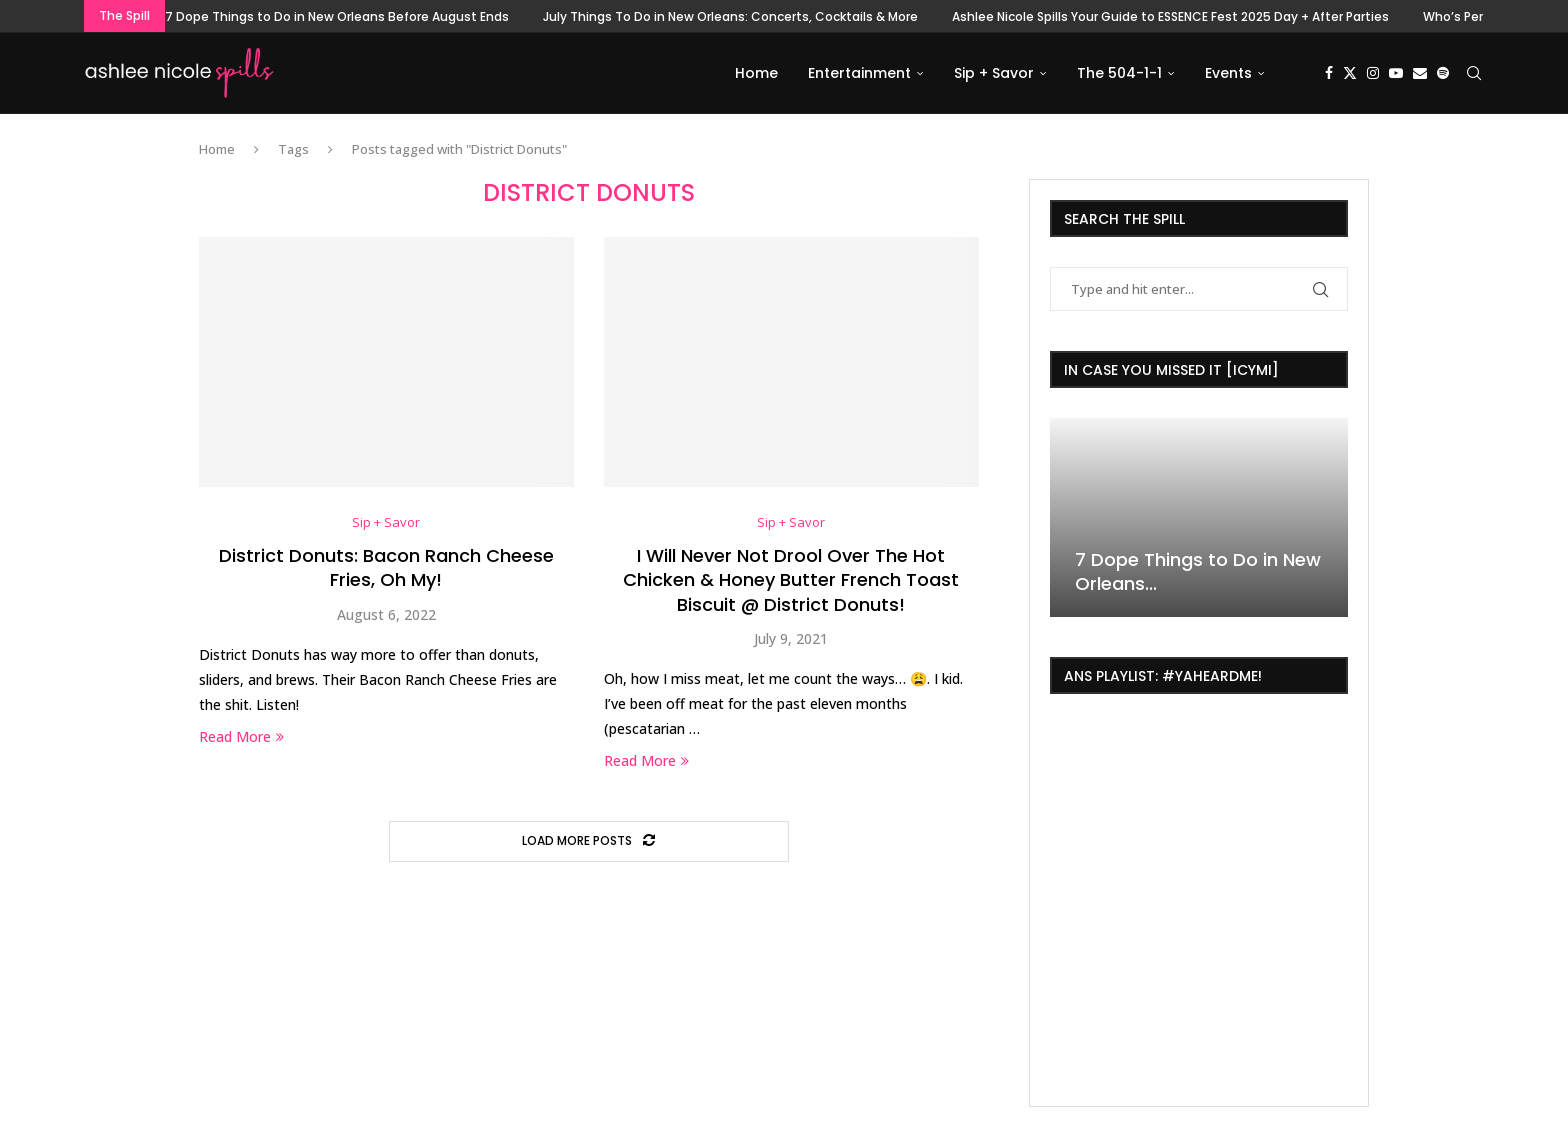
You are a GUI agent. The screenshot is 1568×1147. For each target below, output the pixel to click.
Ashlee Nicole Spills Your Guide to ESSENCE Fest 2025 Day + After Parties (1170, 16)
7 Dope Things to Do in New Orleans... (1198, 571)
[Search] (1474, 73)
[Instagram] (1373, 73)
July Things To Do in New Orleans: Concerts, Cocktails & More (730, 16)
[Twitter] (1350, 73)
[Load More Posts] (589, 841)
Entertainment (859, 73)
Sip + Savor (994, 73)
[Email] (1420, 73)
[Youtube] (1396, 73)
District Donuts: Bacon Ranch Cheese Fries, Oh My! (386, 567)
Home (756, 73)
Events (1228, 73)
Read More (241, 736)
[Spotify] (1443, 73)
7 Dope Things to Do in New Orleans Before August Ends (337, 16)
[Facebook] (1329, 73)
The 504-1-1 (1119, 73)
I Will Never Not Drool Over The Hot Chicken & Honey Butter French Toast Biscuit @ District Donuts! (791, 580)
